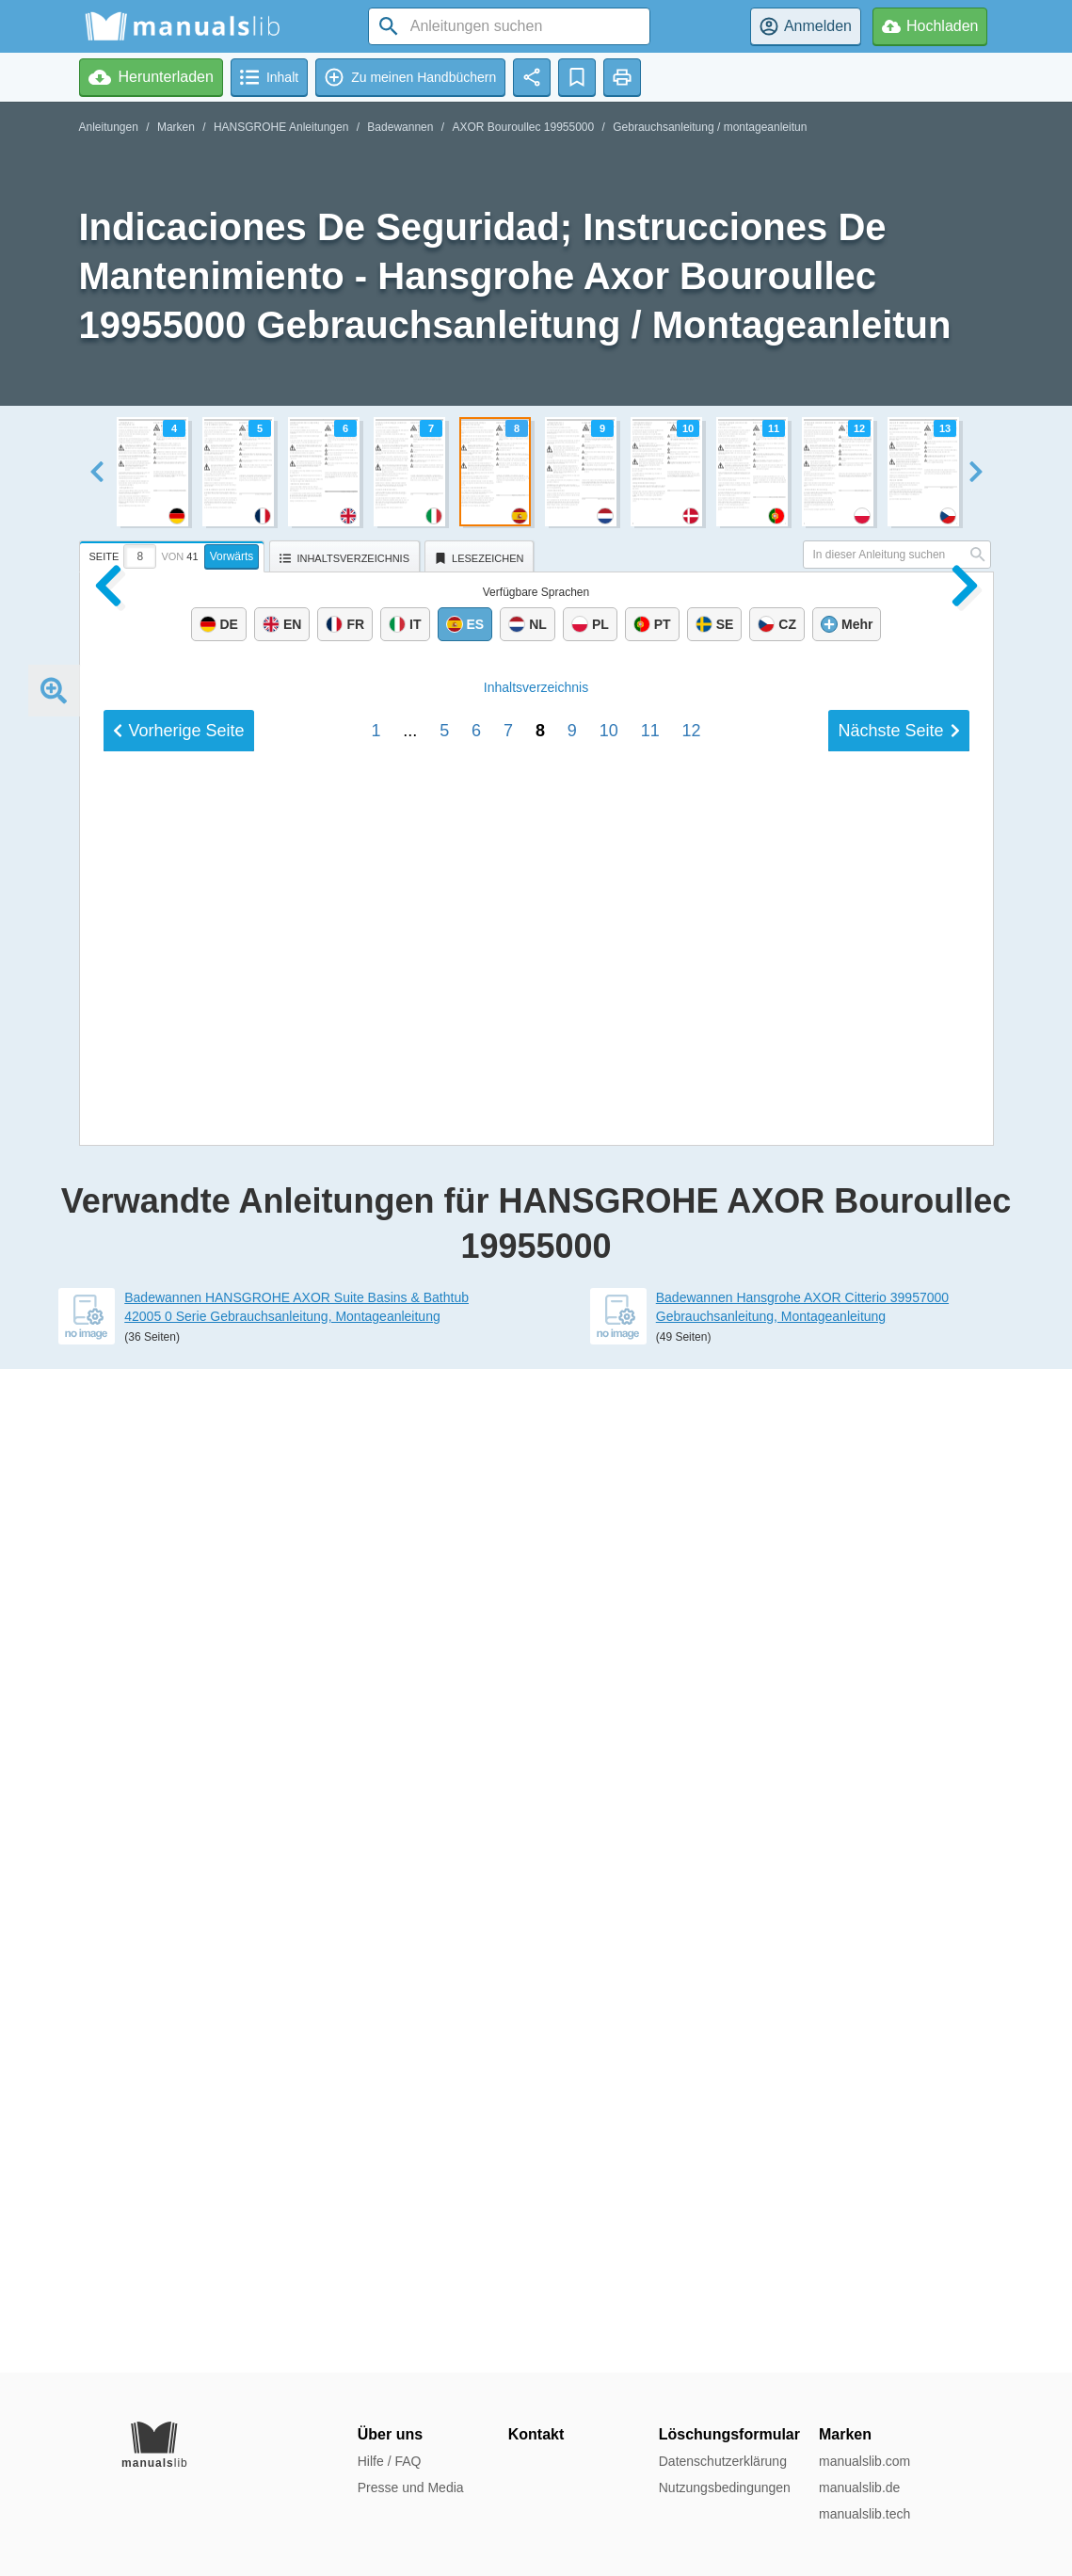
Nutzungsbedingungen (725, 2487)
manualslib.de (859, 2487)
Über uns (390, 2434)
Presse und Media (411, 2487)
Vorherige (179, 2028)
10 (609, 2028)
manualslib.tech (864, 2513)
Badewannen (400, 127)
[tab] (174, 554)
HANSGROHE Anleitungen (281, 127)
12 (691, 2028)
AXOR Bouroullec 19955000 (523, 127)
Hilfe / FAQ (390, 2461)
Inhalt (536, 1984)
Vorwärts (232, 556)
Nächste (898, 2028)
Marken (176, 127)
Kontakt (536, 2434)
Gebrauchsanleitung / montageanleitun (710, 127)
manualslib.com (864, 2461)
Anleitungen (108, 127)
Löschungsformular (729, 2434)
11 (650, 2028)
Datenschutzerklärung (723, 2461)
